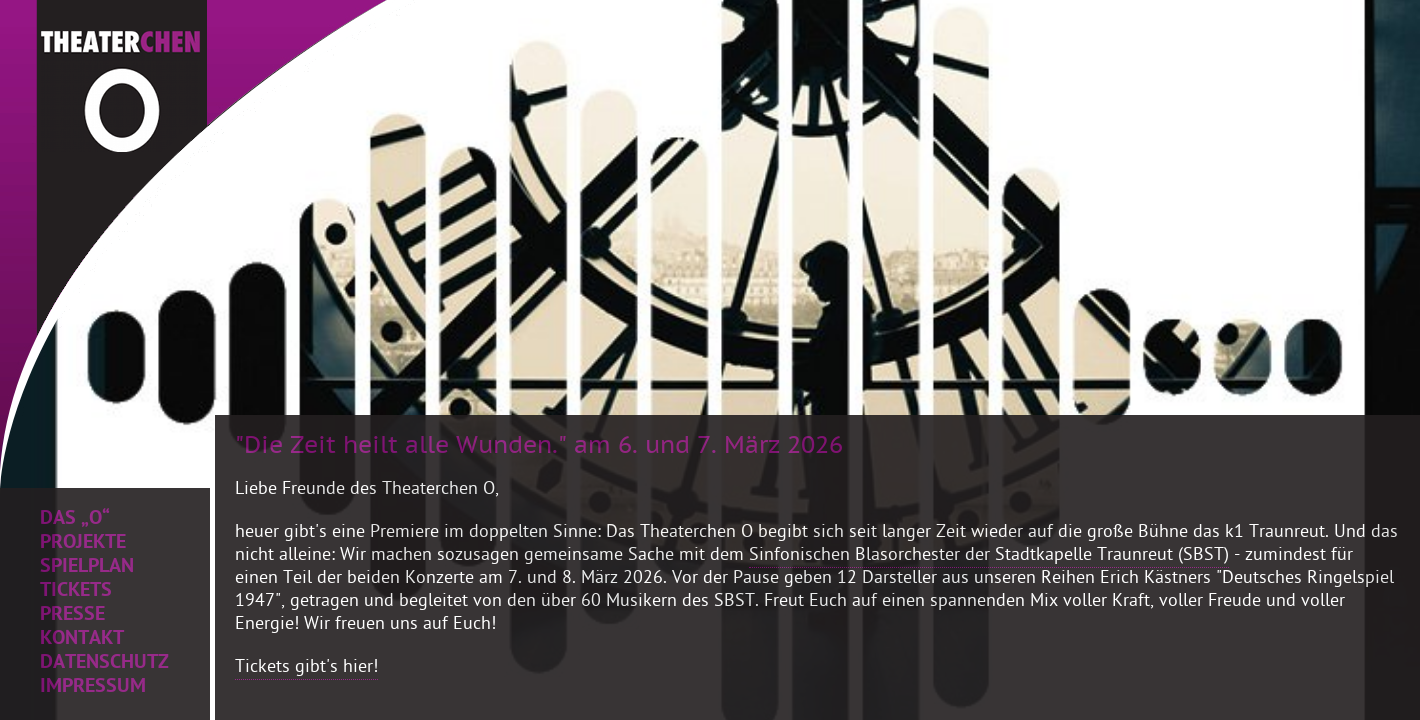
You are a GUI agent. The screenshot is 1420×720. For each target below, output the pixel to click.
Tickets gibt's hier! (306, 668)
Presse (72, 616)
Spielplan (87, 568)
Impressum (93, 688)
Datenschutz (104, 664)
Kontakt (82, 640)
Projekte (83, 544)
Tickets (76, 592)
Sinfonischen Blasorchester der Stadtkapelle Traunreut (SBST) (989, 556)
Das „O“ (75, 520)
